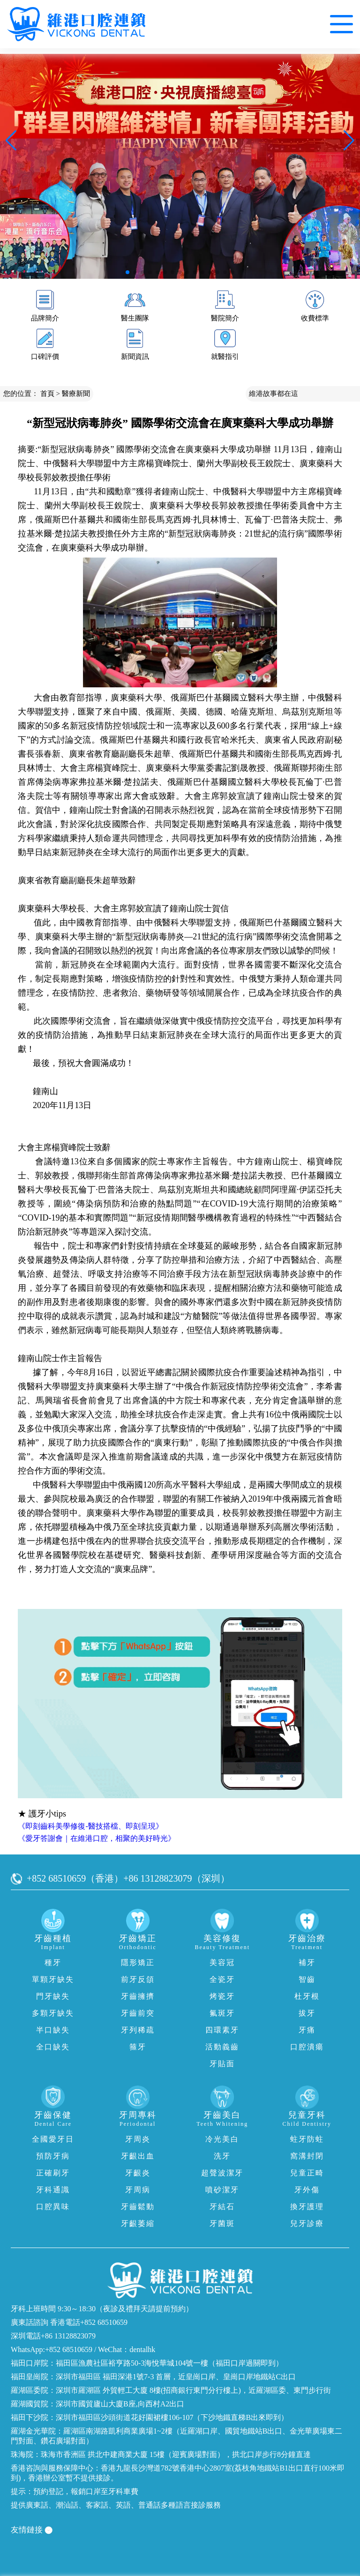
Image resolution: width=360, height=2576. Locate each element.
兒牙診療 (307, 2223)
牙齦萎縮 (138, 2223)
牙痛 (307, 2030)
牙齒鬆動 (138, 2207)
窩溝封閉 (307, 2156)
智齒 (307, 1979)
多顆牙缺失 (53, 2013)
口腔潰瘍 (307, 2047)
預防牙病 (53, 2156)
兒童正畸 (307, 2173)
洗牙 (222, 2156)
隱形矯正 (138, 1962)
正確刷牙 (53, 2173)
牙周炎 (137, 2139)
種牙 (53, 1962)
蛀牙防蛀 (307, 2139)
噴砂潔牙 (222, 2190)
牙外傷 (307, 2190)
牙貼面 (222, 2064)
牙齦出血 (138, 2156)
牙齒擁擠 (138, 1996)
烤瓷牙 (222, 1996)
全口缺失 (53, 2047)
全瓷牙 (222, 1979)
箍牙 (137, 2047)
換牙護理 (307, 2207)
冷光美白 (222, 2139)
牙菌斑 (222, 2223)
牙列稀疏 (138, 2030)
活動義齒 (222, 2047)
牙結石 (222, 2207)
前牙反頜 (138, 1979)
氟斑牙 (222, 2013)
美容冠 (222, 1962)
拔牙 (307, 2013)
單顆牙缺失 (53, 1979)
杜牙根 (307, 1996)
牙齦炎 (137, 2173)
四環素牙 (222, 2030)
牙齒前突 (138, 2013)
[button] (127, 272)
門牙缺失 (53, 1996)
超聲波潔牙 (222, 2173)
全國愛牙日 (53, 2139)
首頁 (47, 393)
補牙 (307, 1962)
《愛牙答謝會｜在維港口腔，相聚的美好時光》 (96, 1838)
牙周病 (137, 2190)
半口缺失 (53, 2030)
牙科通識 (53, 2190)
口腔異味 (53, 2207)
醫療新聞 (76, 393)
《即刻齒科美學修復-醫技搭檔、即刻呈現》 (90, 1826)
